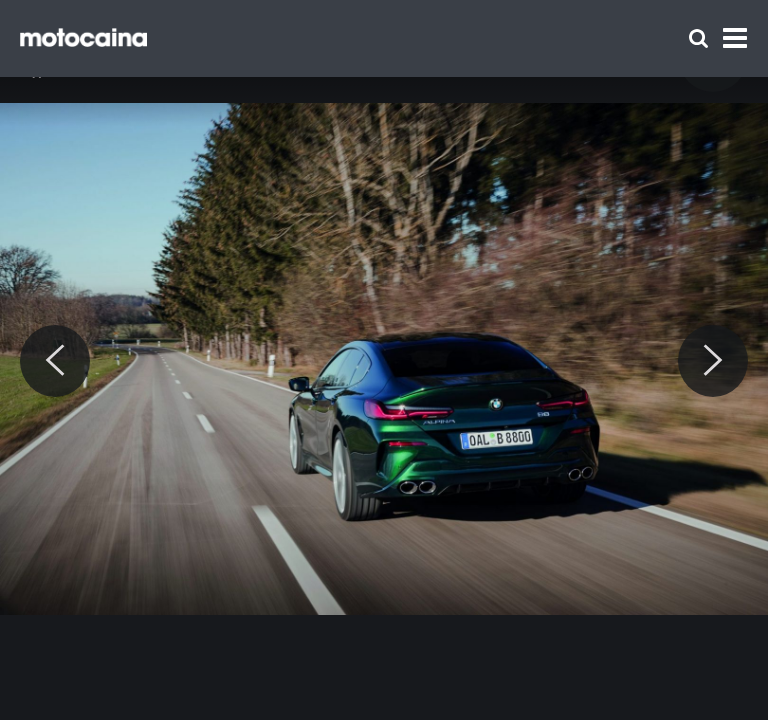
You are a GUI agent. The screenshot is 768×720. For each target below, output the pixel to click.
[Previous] (55, 361)
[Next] (713, 361)
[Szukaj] (698, 38)
